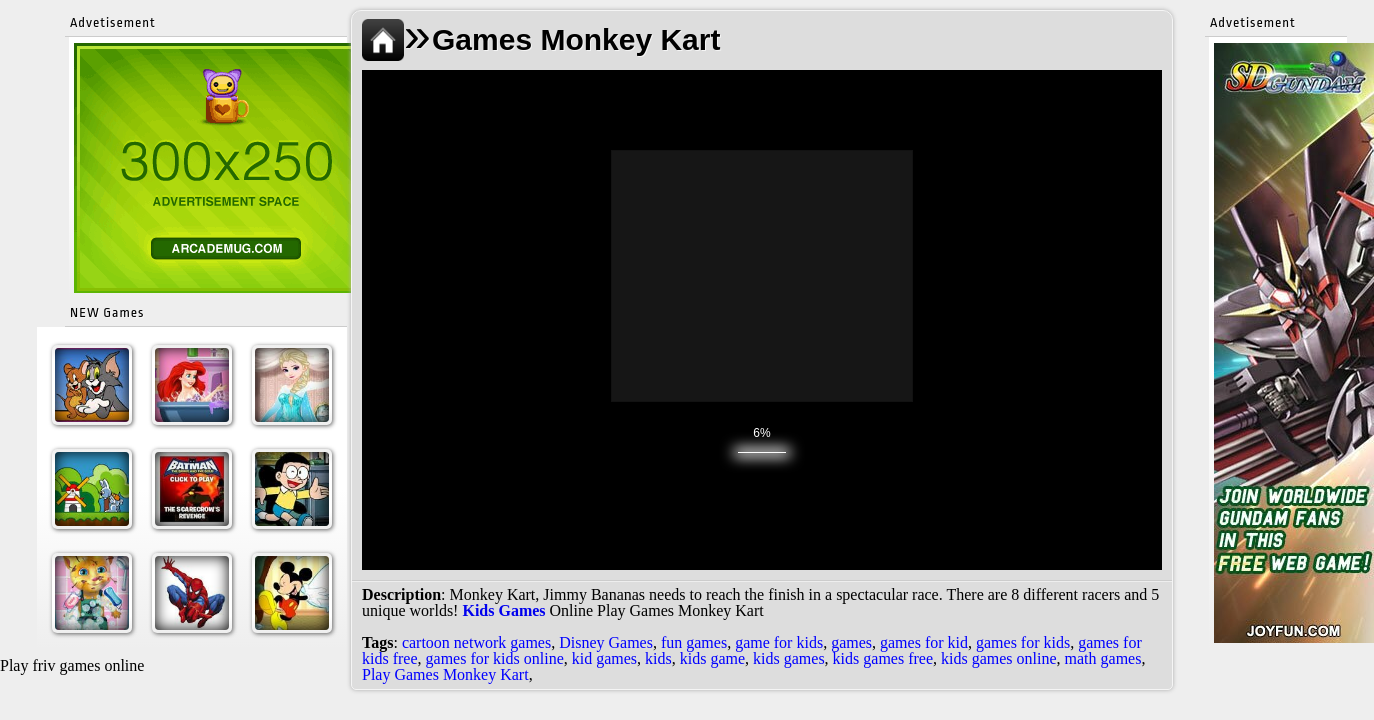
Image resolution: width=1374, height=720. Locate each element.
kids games (789, 658)
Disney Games (606, 642)
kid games (604, 658)
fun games (694, 642)
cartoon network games (476, 642)
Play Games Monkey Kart (445, 674)
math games (1103, 658)
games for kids (1023, 642)
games (851, 642)
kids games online (999, 658)
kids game (712, 658)
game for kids (779, 642)
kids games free (883, 658)
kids (658, 658)
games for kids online (495, 658)
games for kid (924, 642)
